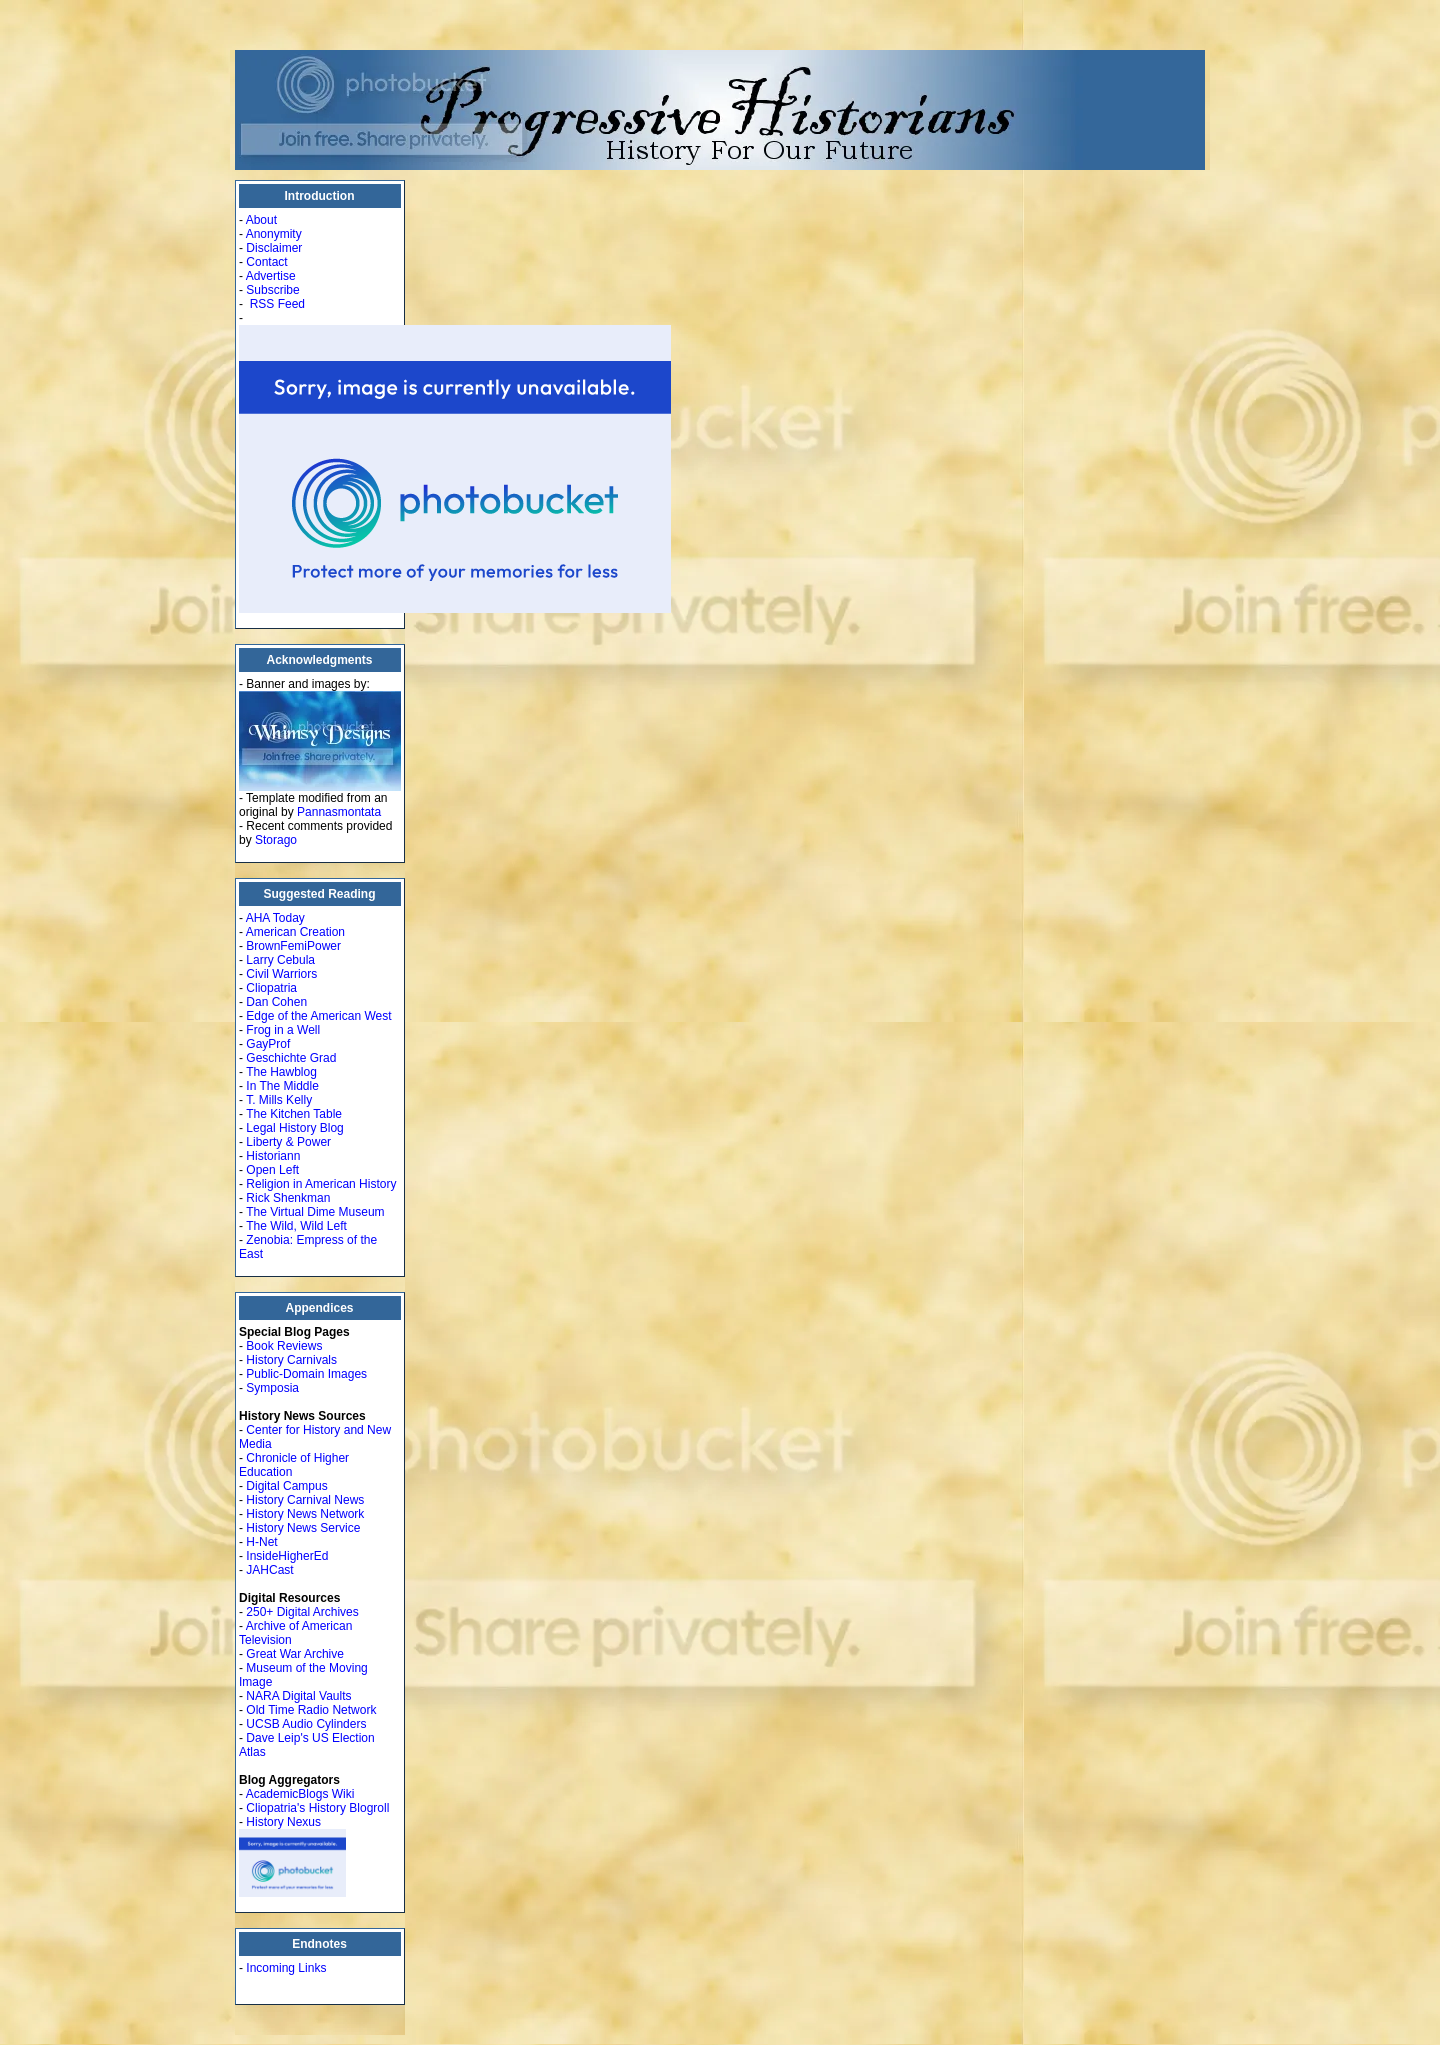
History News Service (303, 1528)
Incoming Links (286, 1968)
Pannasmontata (339, 812)
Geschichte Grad (291, 1058)
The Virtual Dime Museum (315, 1212)
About (261, 220)
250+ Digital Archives (302, 1612)
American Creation (295, 932)
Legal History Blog (294, 1128)
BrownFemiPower (293, 946)
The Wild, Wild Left (296, 1226)
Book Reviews (284, 1346)
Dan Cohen (276, 1002)
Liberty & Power (288, 1142)
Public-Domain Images (306, 1374)
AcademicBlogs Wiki (300, 1794)
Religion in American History (321, 1184)
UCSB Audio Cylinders (306, 1724)
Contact (266, 262)
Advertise (271, 276)
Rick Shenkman (288, 1198)
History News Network (305, 1514)
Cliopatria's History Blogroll (317, 1808)
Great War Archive (295, 1654)
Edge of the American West (318, 1016)
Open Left (272, 1170)
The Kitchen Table (294, 1114)
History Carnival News (305, 1500)
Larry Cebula (280, 960)
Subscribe (272, 290)
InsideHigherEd (287, 1556)
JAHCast (269, 1570)
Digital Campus (286, 1486)
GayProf (268, 1044)
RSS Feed (277, 304)
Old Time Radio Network (311, 1710)
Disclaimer (274, 248)
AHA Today (275, 918)
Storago (276, 840)
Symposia (272, 1388)
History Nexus (283, 1822)
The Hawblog (281, 1072)
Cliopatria (271, 988)
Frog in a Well (283, 1030)
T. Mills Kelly (279, 1100)
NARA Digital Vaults (298, 1696)
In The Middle (282, 1086)
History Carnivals (291, 1360)
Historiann (273, 1156)
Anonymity (274, 234)
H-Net (261, 1542)
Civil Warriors (281, 974)
